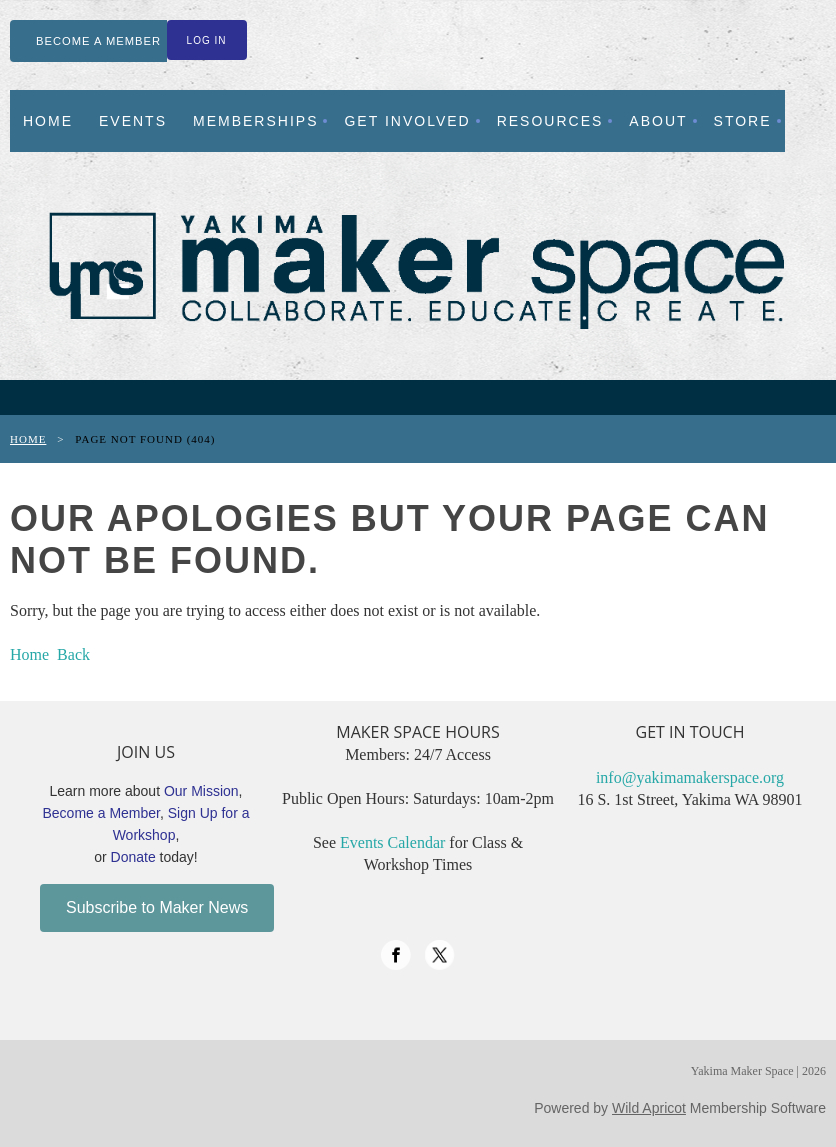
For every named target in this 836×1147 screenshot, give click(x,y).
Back (73, 654)
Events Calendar (392, 842)
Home (28, 439)
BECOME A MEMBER (98, 41)
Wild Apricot (649, 1108)
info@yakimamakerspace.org (690, 777)
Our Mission (201, 791)
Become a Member (102, 813)
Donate (133, 857)
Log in (207, 40)
